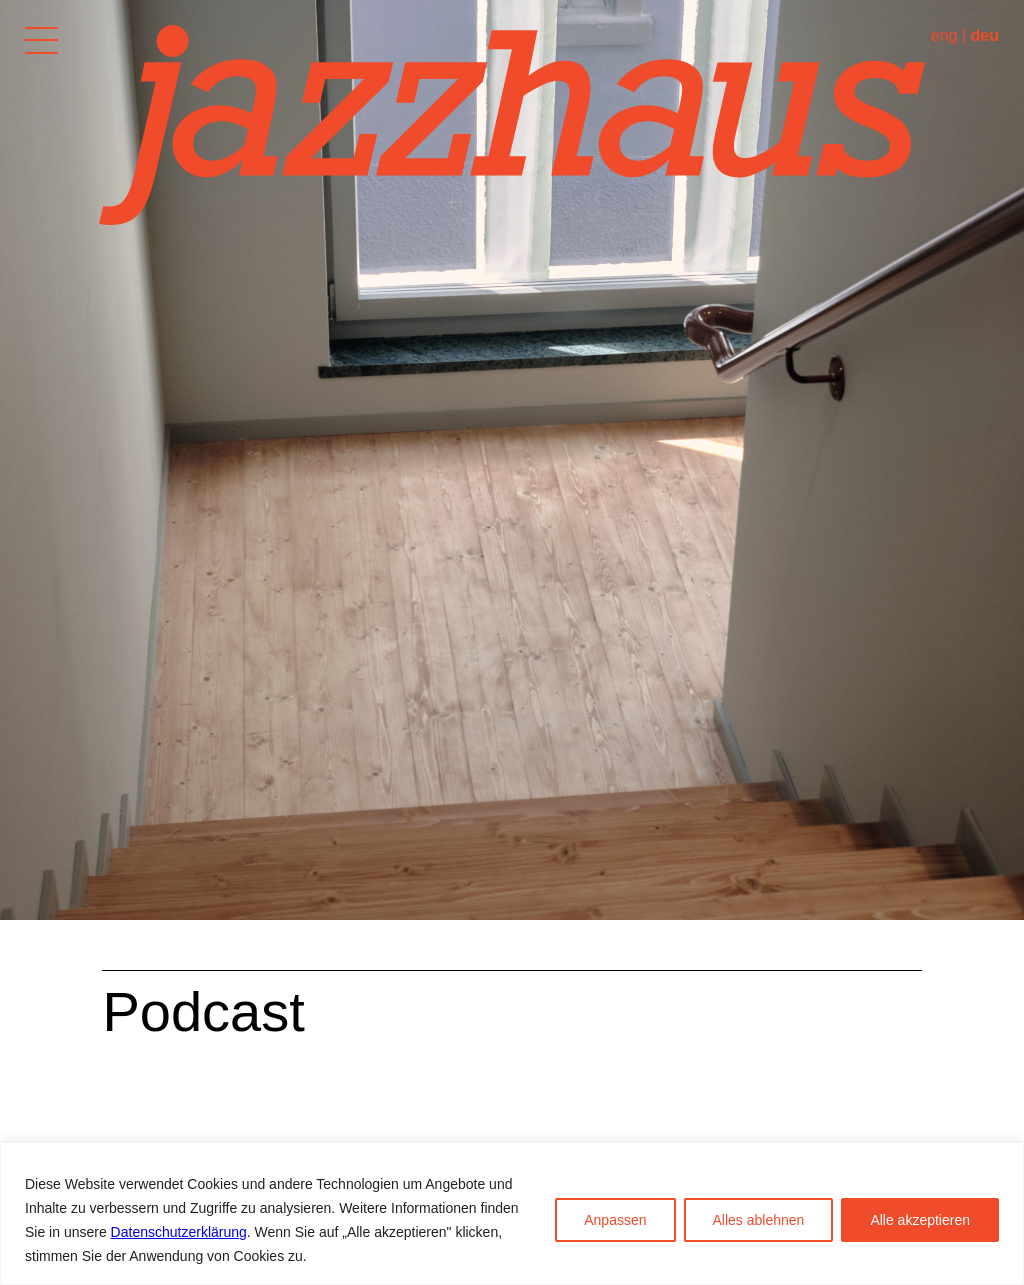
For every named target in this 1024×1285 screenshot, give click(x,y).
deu (985, 35)
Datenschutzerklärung (179, 1232)
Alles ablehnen (759, 1220)
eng (944, 35)
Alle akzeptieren (920, 1220)
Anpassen (615, 1220)
